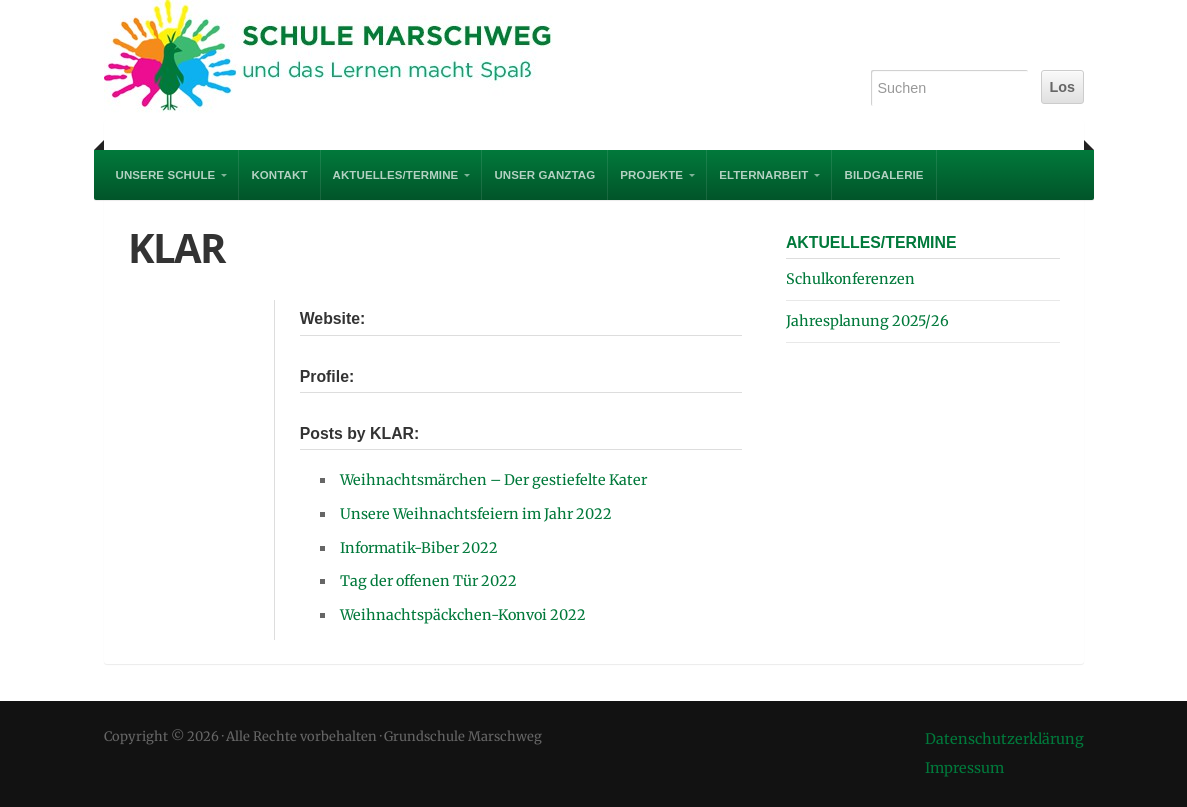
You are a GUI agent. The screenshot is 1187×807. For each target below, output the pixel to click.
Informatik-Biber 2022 (419, 548)
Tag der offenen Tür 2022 (428, 581)
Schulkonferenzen (850, 279)
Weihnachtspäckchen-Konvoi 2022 (463, 615)
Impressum (964, 768)
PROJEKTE (651, 175)
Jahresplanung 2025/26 (867, 321)
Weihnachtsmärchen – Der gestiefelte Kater (493, 480)
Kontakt (279, 175)
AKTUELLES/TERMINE (396, 175)
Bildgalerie (883, 175)
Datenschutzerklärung (1004, 739)
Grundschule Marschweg (344, 60)
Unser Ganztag (544, 175)
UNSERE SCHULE (166, 175)
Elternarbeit (763, 175)
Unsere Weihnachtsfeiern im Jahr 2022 (476, 514)
